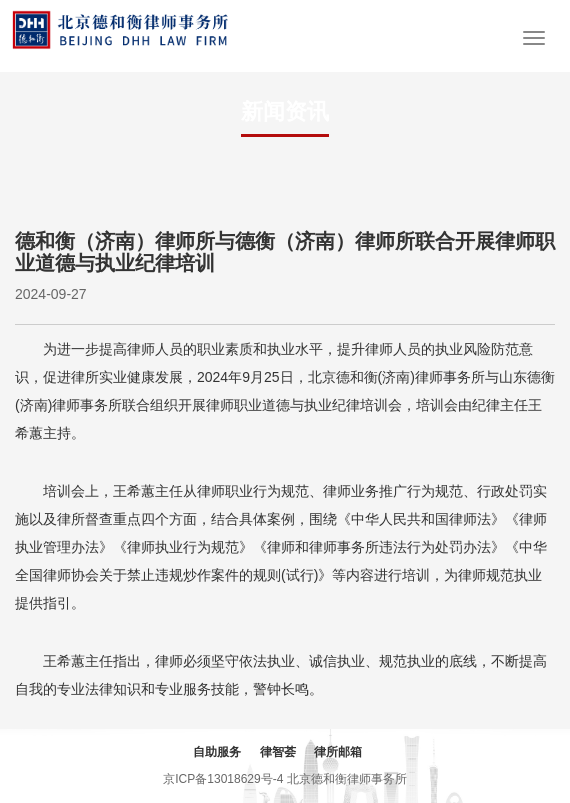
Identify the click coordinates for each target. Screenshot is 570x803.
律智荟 (278, 752)
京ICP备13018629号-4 (223, 779)
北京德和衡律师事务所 (347, 779)
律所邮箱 (338, 752)
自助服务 (217, 752)
